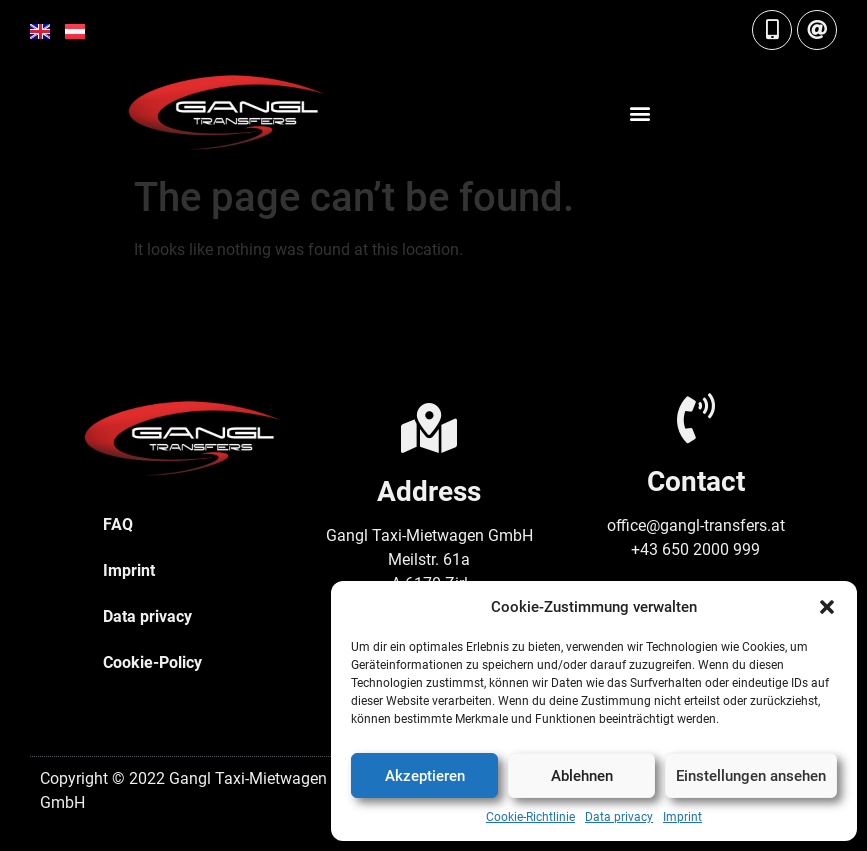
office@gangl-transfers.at (696, 525)
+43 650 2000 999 (695, 549)
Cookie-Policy (152, 662)
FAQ (118, 524)
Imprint (682, 817)
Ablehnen (582, 776)
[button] (827, 607)
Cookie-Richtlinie (530, 817)
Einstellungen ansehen (751, 776)
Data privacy (619, 817)
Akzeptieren (425, 776)
